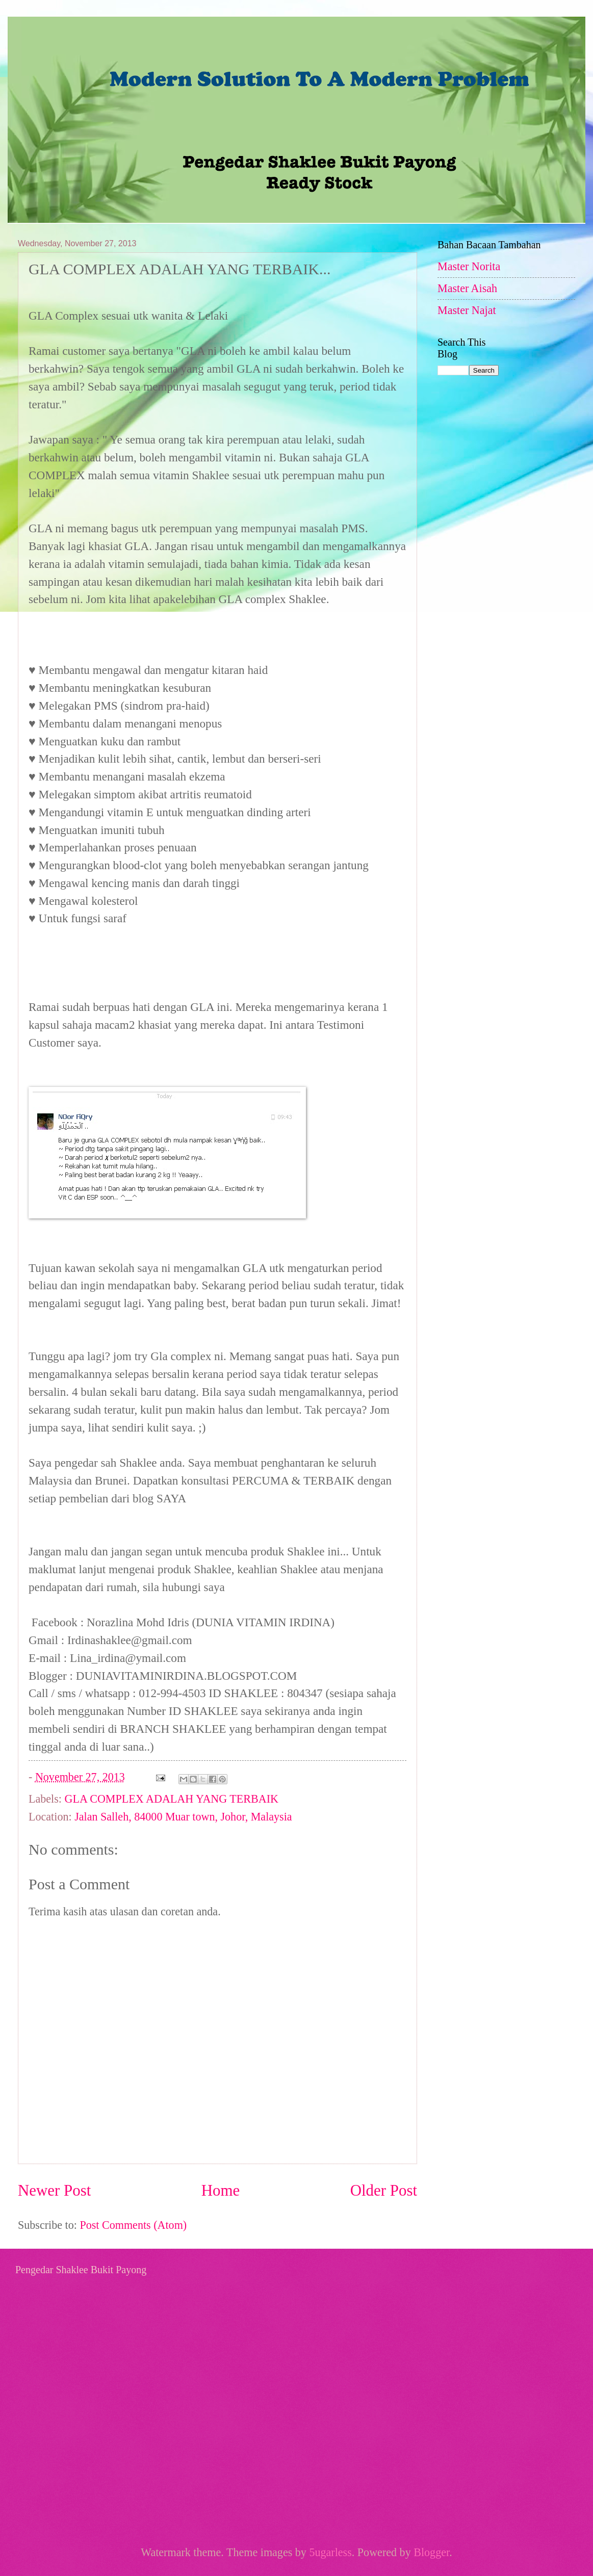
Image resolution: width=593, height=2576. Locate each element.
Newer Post (54, 2190)
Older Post (383, 2190)
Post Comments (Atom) (133, 2225)
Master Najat (466, 310)
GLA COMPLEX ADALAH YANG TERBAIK (172, 1798)
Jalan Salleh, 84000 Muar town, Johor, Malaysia (183, 1816)
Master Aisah (467, 288)
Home (220, 2190)
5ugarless (330, 2552)
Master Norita (468, 266)
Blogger (431, 2552)
